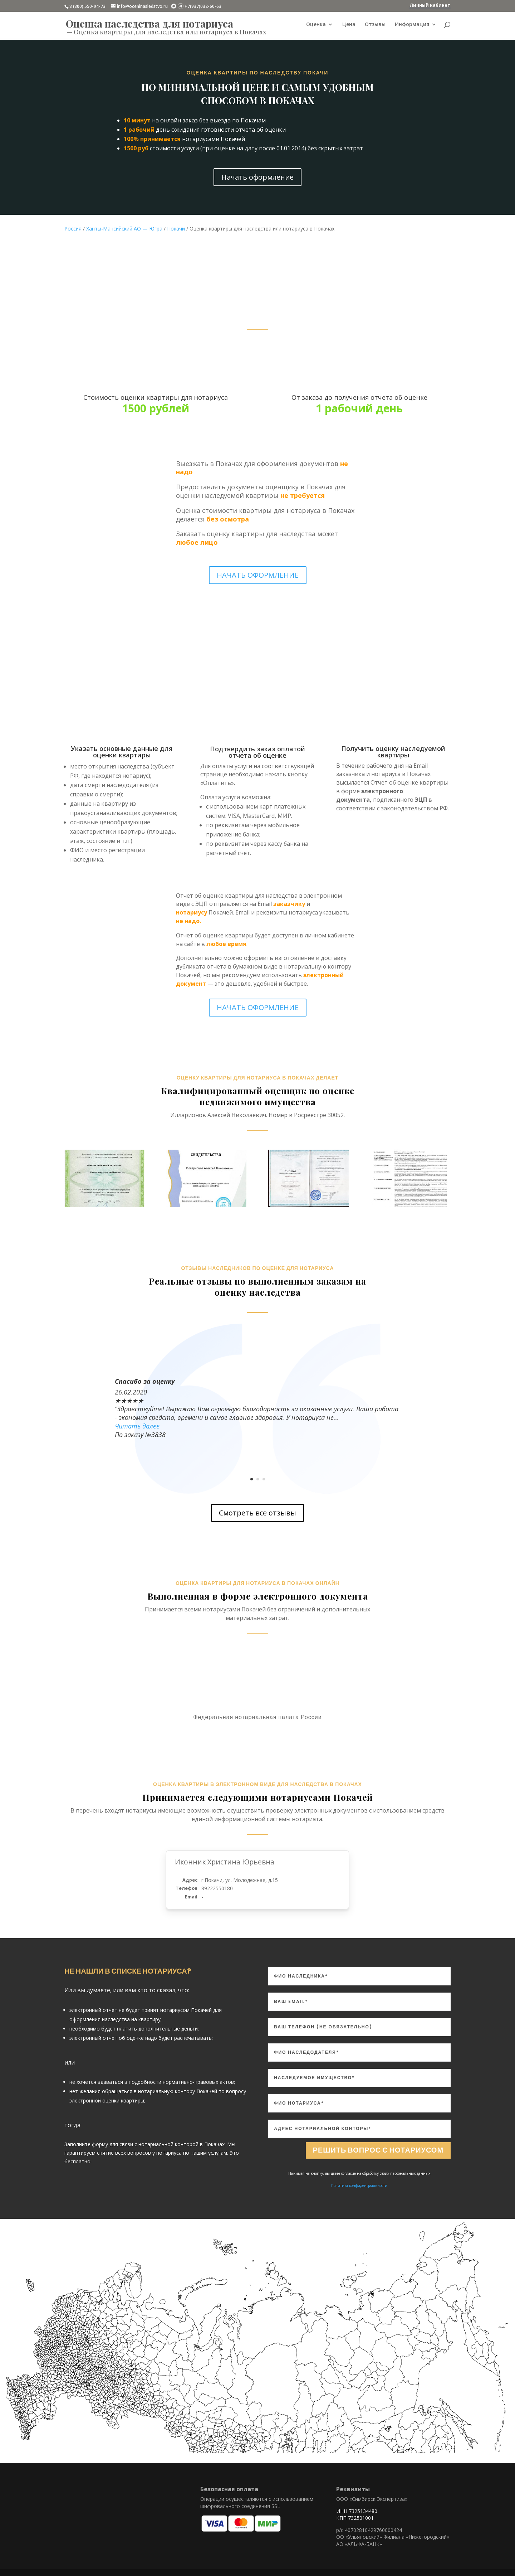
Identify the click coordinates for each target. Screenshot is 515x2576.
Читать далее (137, 1426)
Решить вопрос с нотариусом (378, 2150)
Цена (348, 25)
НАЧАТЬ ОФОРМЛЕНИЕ (258, 575)
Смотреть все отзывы (257, 1513)
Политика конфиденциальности (359, 2185)
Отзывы (375, 25)
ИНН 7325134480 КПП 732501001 (356, 2515)
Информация (412, 25)
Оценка (316, 25)
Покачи (176, 228)
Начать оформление (257, 177)
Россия (73, 228)
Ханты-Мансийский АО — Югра (124, 228)
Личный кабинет (429, 5)
